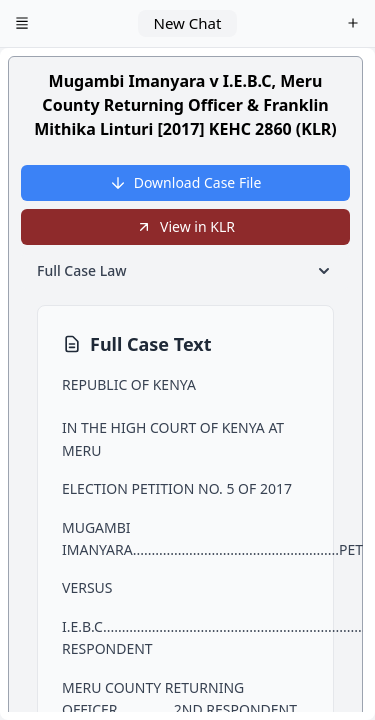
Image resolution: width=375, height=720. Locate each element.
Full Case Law (185, 271)
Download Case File (186, 182)
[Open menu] (22, 24)
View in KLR (185, 226)
